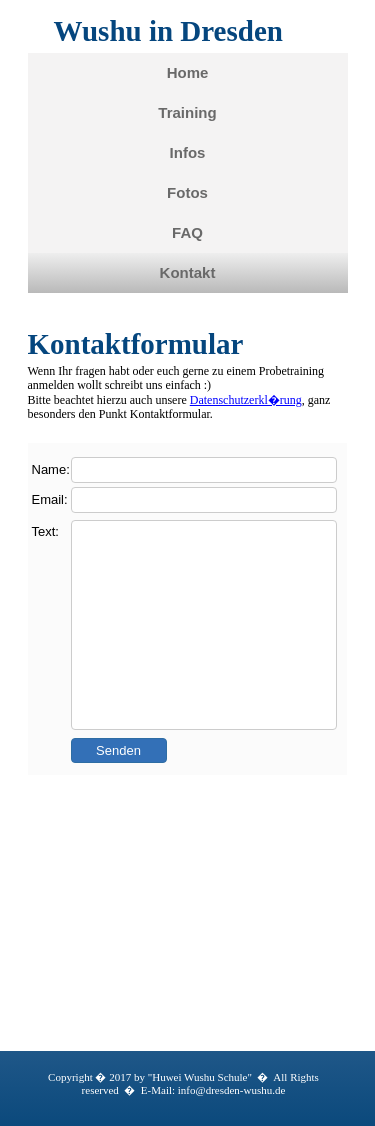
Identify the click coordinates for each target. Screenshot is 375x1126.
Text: (45, 531)
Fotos (187, 192)
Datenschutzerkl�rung (246, 400)
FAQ (187, 232)
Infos (188, 152)
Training (187, 112)
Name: (51, 469)
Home (188, 72)
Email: (50, 499)
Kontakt (188, 272)
